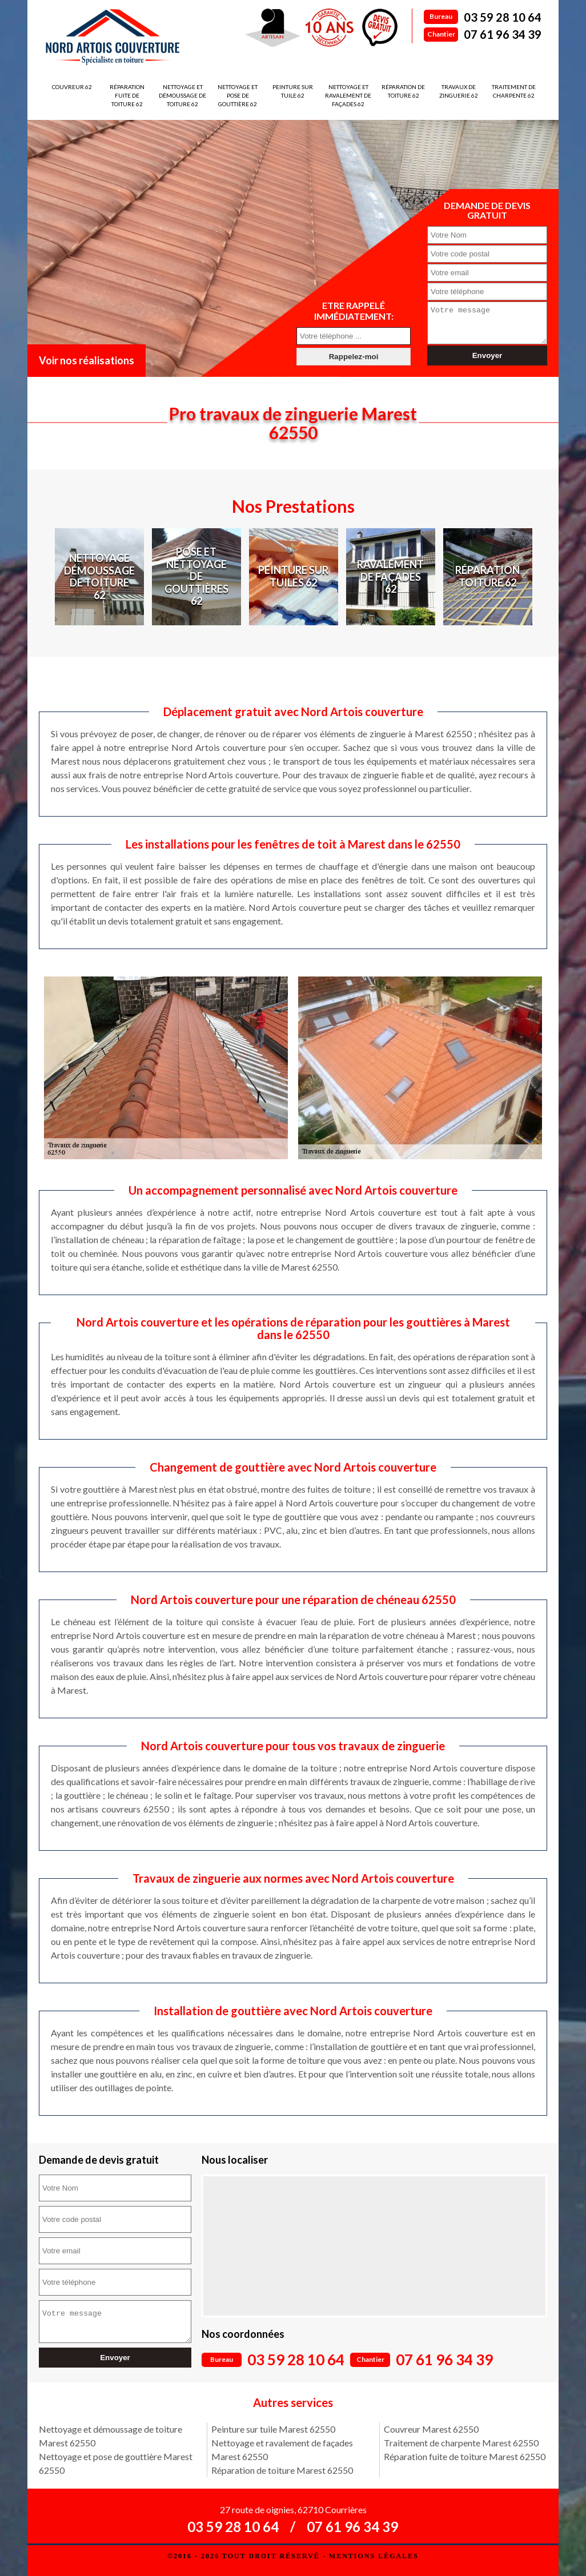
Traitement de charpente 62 (514, 91)
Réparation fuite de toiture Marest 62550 (464, 2456)
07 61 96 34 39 (502, 34)
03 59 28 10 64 (502, 17)
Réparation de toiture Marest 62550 (282, 2470)
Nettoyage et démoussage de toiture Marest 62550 (110, 2436)
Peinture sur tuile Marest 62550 (273, 2429)
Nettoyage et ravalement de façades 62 (348, 95)
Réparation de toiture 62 (403, 91)
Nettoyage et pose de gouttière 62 (238, 95)
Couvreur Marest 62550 (431, 2429)
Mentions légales (374, 2556)
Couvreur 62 (72, 86)
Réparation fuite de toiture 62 (127, 95)
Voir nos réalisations (86, 360)
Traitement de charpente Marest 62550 (461, 2442)
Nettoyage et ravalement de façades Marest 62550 (282, 2449)
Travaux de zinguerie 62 (458, 91)
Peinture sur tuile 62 (292, 91)
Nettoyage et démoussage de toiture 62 (182, 95)
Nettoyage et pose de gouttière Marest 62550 (115, 2463)
